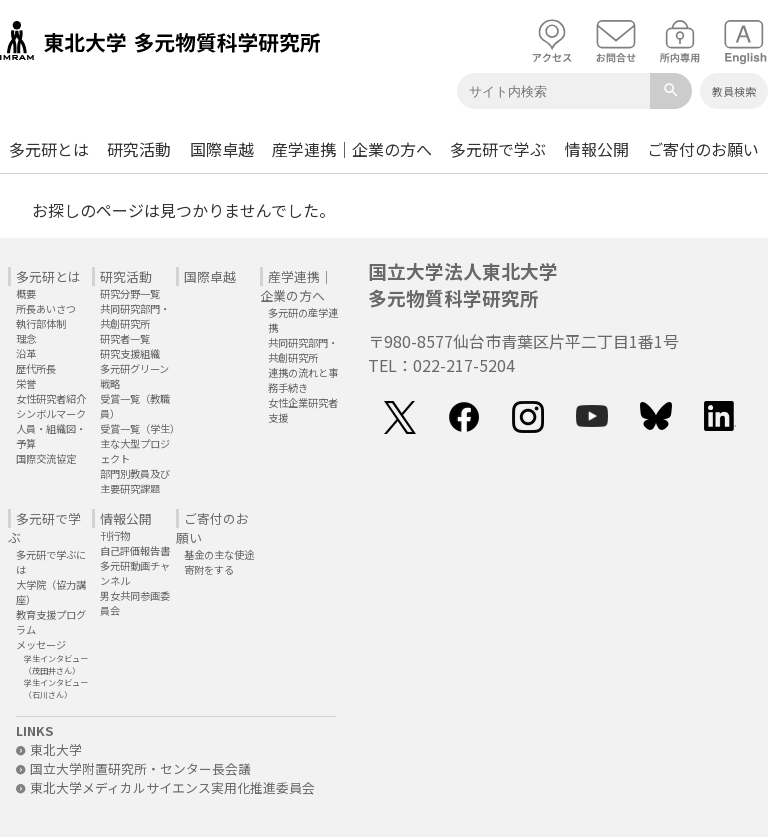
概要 (26, 293)
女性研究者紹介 (51, 398)
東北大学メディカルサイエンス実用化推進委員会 (165, 787)
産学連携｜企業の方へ (352, 149)
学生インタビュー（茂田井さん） (56, 664)
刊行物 (115, 535)
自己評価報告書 (135, 550)
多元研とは (49, 149)
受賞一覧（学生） (140, 428)
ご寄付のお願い (703, 149)
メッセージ (41, 644)
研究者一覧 (125, 338)
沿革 (26, 353)
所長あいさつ (46, 308)
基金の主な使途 (219, 554)
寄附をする (209, 569)
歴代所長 (36, 368)
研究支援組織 (130, 353)
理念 (26, 338)
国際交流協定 (46, 458)
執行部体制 (41, 323)
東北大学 (49, 749)
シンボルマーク (51, 413)
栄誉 (26, 383)
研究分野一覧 (130, 293)
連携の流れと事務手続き (303, 380)
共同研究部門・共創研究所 (135, 316)
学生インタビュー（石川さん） (56, 688)
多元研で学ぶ (498, 149)
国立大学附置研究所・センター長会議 (133, 768)
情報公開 (597, 149)
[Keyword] (553, 91)
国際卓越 (222, 149)
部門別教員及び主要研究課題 (135, 481)
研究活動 (139, 149)
